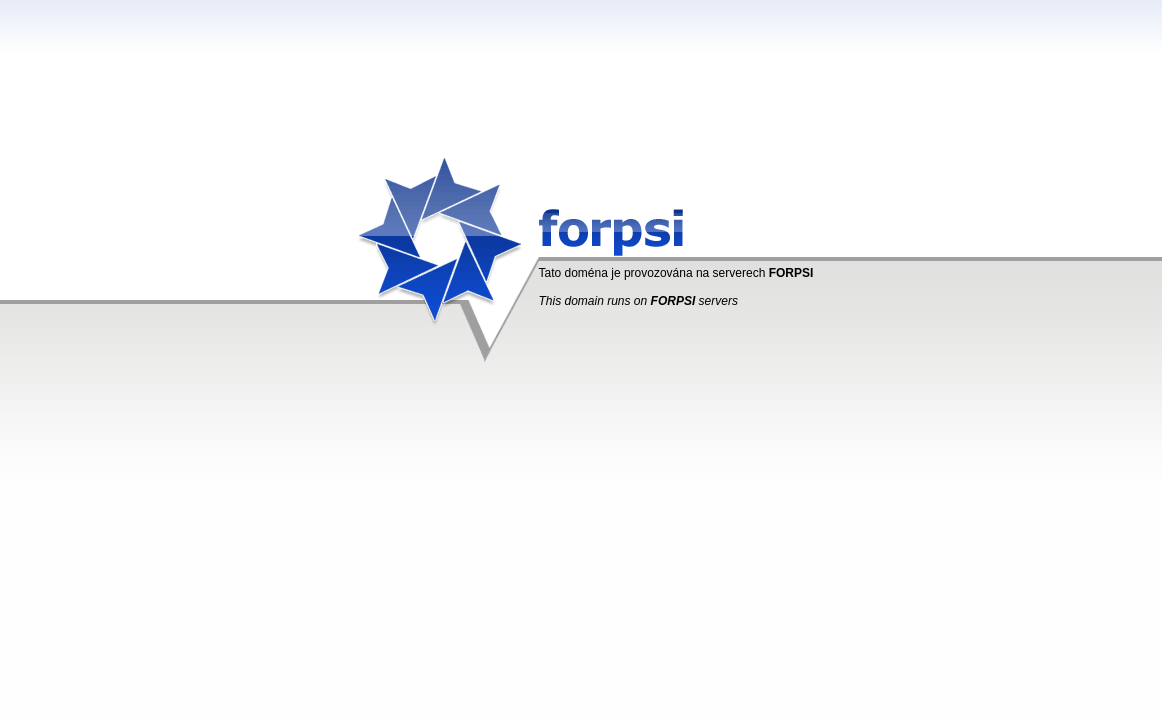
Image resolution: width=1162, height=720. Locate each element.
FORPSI (791, 273)
